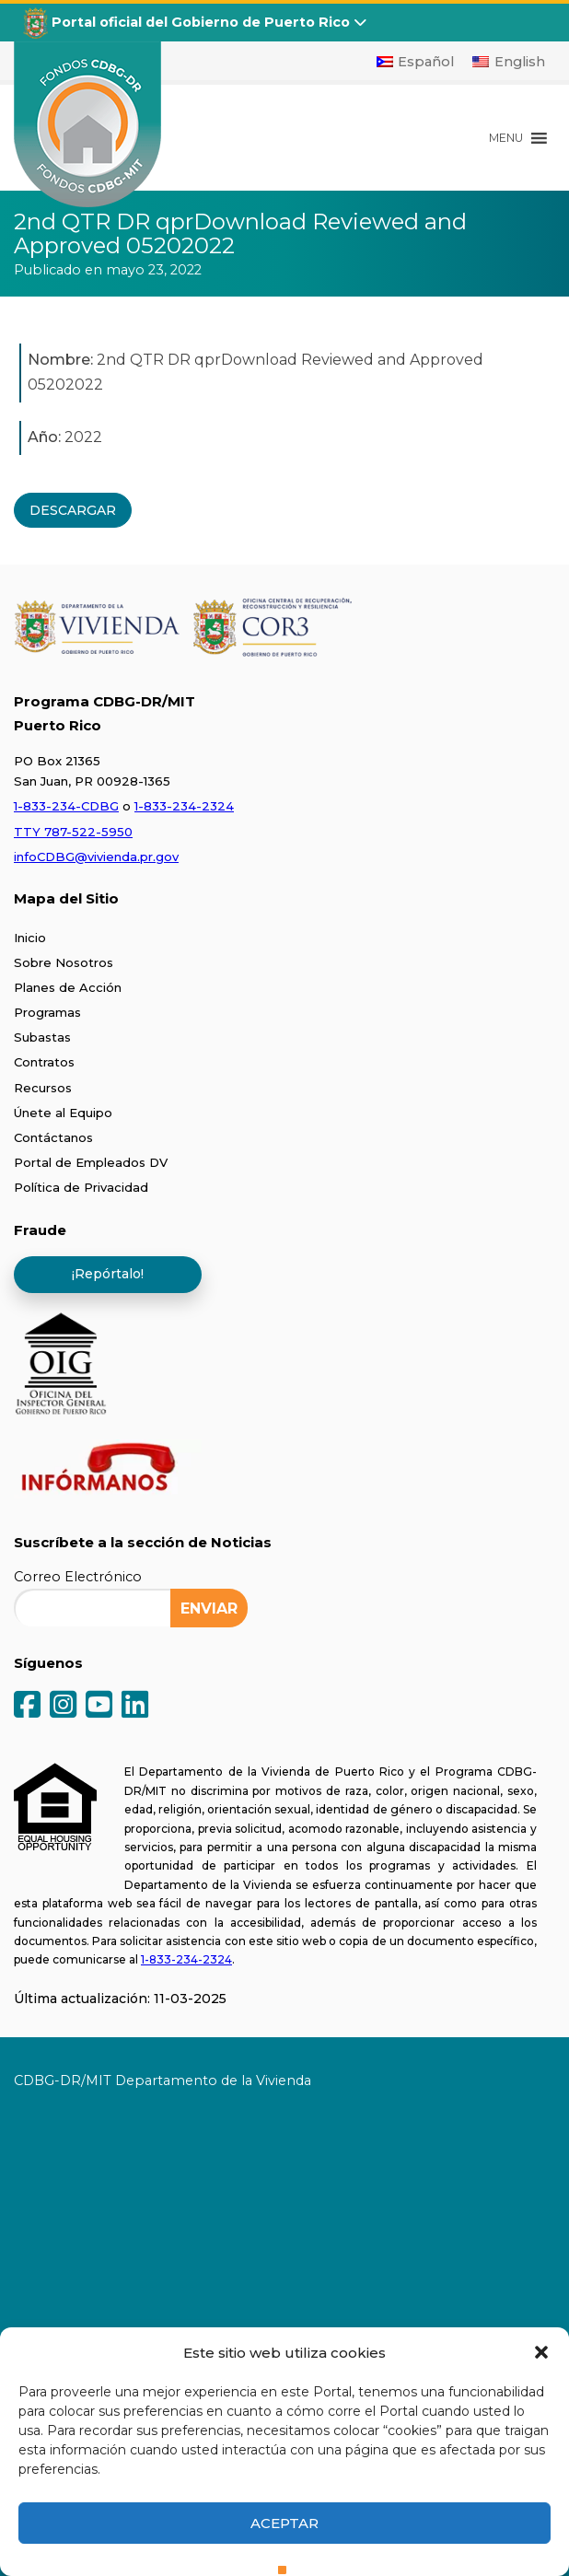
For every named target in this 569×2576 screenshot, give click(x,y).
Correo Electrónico (78, 1576)
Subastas (42, 1037)
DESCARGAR (72, 510)
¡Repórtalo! (108, 1273)
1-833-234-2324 (184, 805)
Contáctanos (53, 1137)
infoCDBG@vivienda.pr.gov (96, 856)
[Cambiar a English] (508, 62)
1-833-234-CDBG (66, 805)
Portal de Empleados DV (91, 1162)
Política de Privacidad (81, 1187)
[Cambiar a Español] (415, 62)
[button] (541, 2352)
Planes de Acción (68, 987)
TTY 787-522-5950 (73, 831)
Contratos (44, 1062)
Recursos (43, 1087)
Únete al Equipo (63, 1112)
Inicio (30, 937)
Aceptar (284, 2523)
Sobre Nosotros (63, 962)
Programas (47, 1012)
